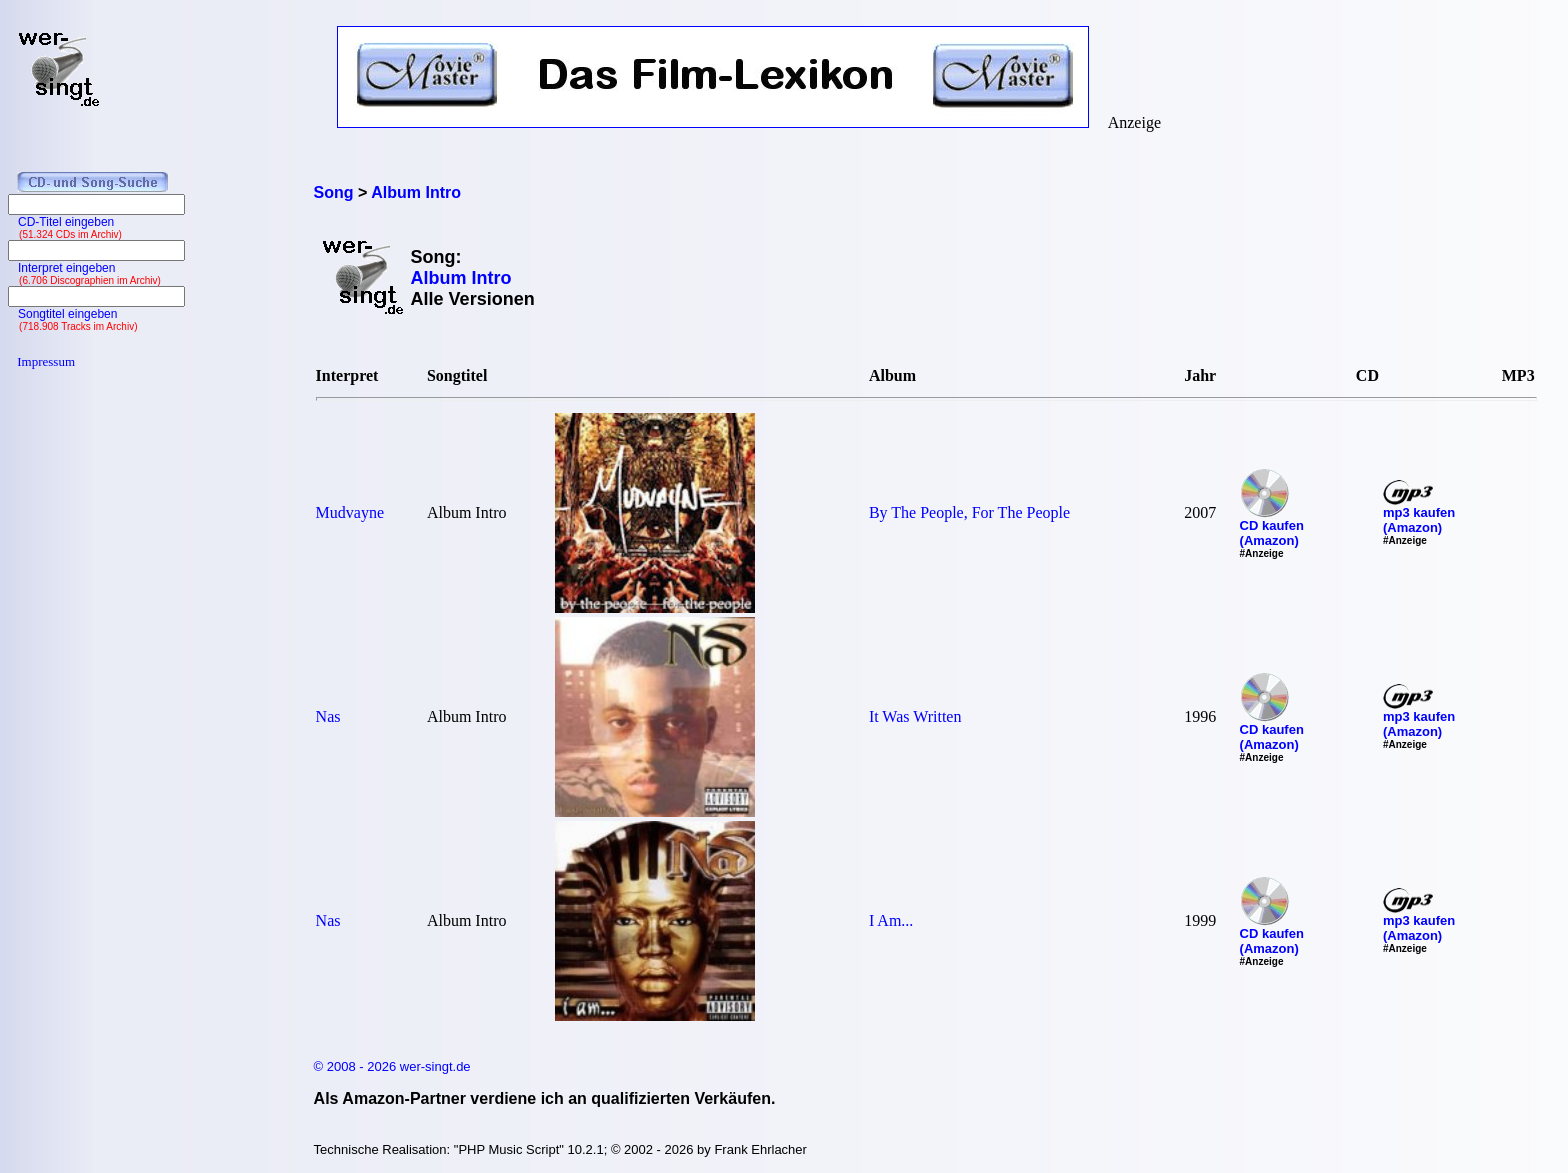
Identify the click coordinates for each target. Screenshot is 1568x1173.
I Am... (891, 920)
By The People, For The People (969, 512)
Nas (328, 716)
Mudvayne (350, 512)
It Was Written (915, 716)
